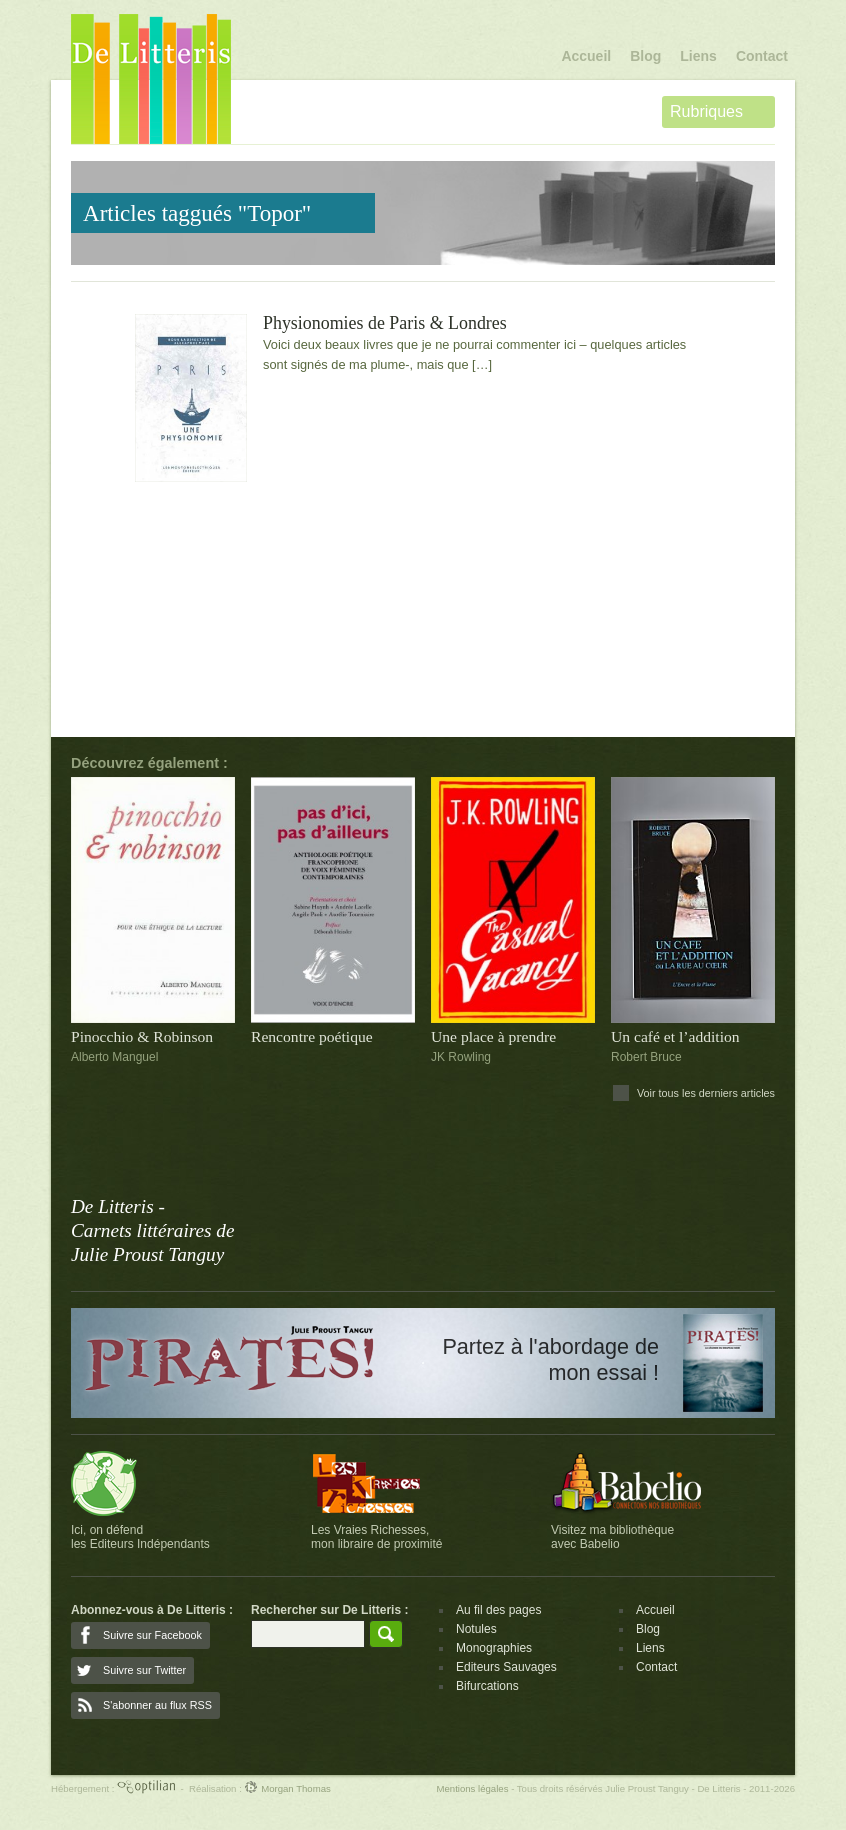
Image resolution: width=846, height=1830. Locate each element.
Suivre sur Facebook (152, 1635)
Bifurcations (487, 1686)
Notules (476, 1629)
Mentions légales (472, 1788)
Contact (762, 56)
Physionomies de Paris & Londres (385, 323)
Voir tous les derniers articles (706, 1093)
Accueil (586, 56)
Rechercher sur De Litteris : (329, 1610)
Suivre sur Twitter (144, 1670)
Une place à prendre (493, 1036)
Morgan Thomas (287, 1788)
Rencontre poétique (312, 1036)
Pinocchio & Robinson (142, 1036)
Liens (698, 56)
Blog (645, 56)
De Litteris (151, 79)
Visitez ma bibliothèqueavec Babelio (612, 1537)
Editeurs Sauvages (506, 1667)
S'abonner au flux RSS (157, 1705)
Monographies (494, 1648)
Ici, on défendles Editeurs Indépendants (140, 1537)
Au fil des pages (498, 1610)
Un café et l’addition (675, 1036)
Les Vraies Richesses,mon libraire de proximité (376, 1537)
